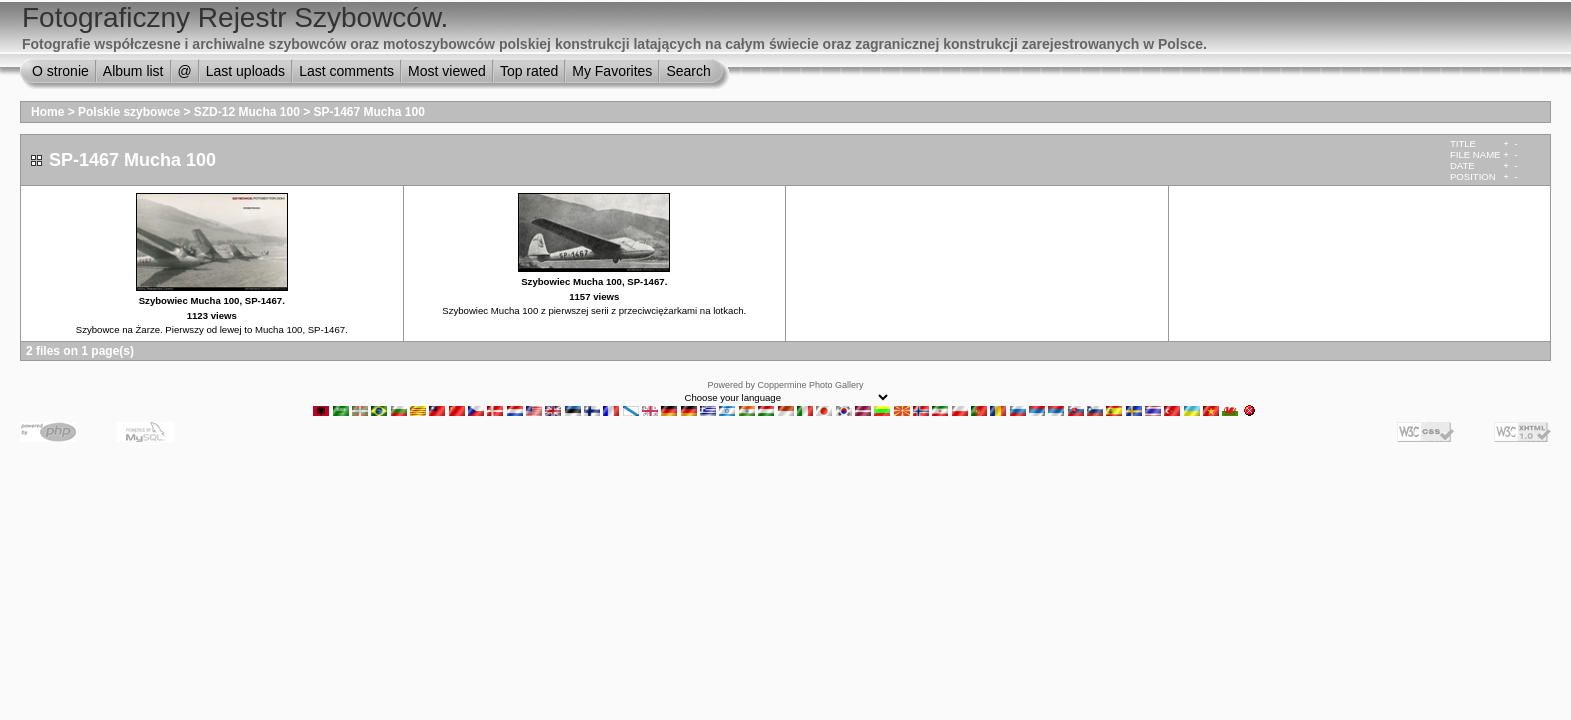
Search (688, 71)
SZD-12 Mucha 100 (247, 112)
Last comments (346, 71)
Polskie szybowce (129, 112)
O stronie (60, 71)
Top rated (529, 71)
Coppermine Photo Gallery (810, 385)
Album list (133, 71)
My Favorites (612, 71)
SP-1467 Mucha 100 (369, 112)
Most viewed (447, 71)
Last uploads (245, 71)
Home (47, 112)
